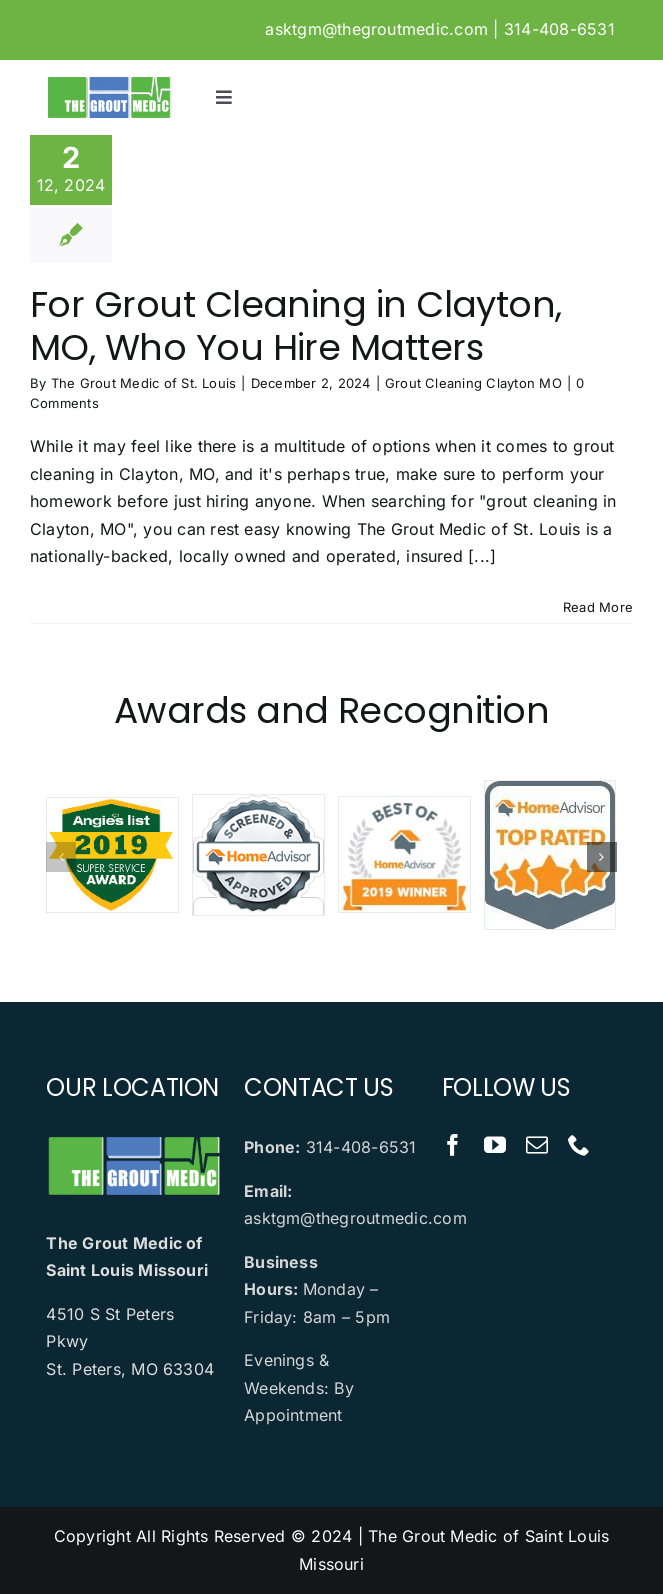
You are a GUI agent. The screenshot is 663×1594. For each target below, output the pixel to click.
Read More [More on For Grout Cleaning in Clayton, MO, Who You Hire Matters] (598, 607)
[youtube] (495, 1145)
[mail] (537, 1145)
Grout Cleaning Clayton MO (473, 383)
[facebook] (453, 1145)
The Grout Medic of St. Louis (144, 383)
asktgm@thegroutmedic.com (376, 29)
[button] (61, 857)
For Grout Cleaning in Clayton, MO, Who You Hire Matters (296, 326)
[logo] (108, 83)
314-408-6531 (559, 29)
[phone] (579, 1145)
